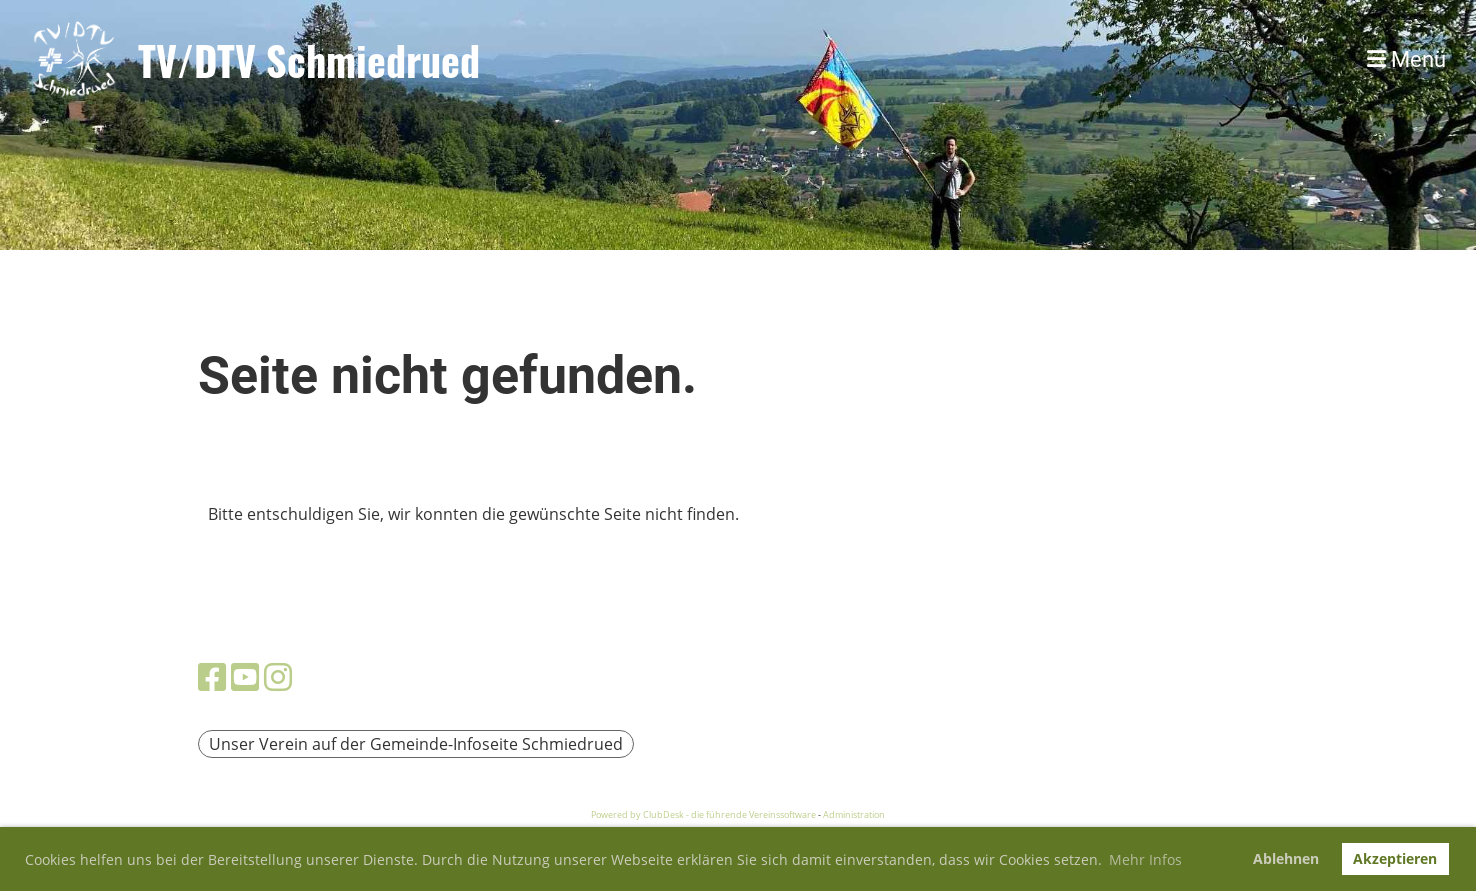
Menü (1406, 59)
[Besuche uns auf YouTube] (245, 676)
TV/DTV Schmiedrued (309, 60)
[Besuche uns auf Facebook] (212, 676)
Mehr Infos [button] (1145, 859)
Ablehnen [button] (1286, 858)
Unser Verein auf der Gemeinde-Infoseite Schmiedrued (416, 744)
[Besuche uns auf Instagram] (278, 676)
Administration (854, 814)
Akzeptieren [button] (1395, 858)
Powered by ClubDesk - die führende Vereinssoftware (703, 814)
